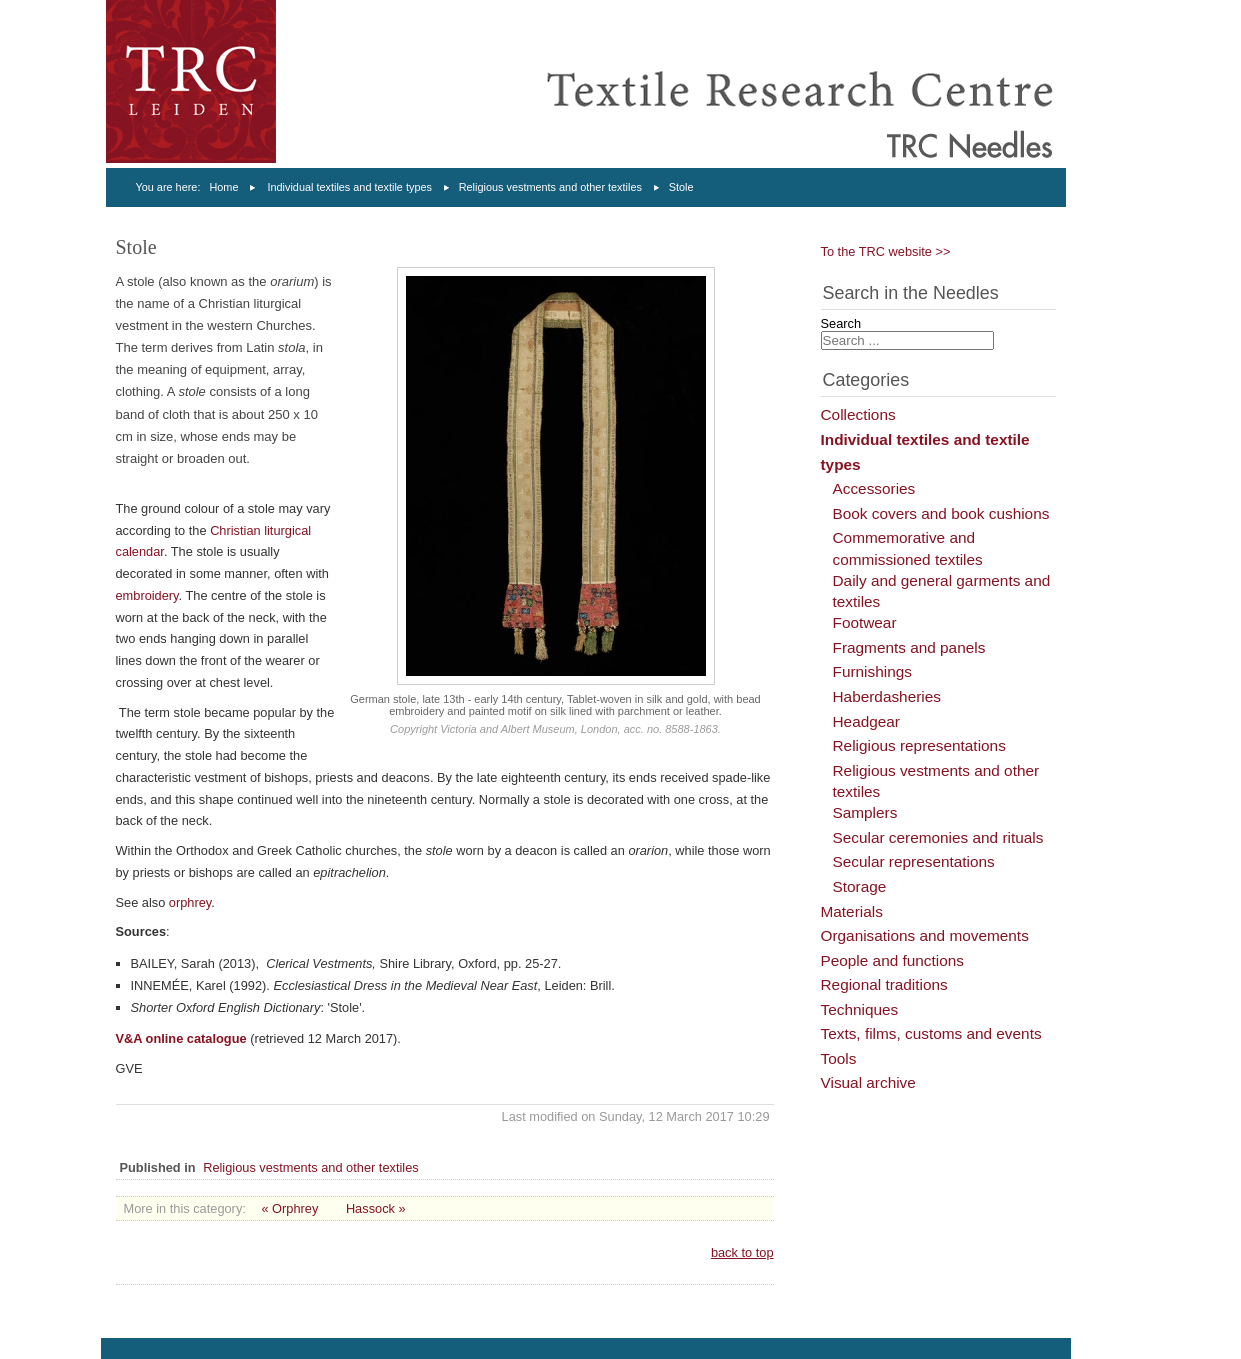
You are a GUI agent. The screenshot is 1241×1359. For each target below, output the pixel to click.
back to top (742, 1252)
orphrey (190, 902)
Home (223, 187)
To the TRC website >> (886, 251)
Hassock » (376, 1208)
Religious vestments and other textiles (550, 187)
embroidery (147, 595)
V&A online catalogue (181, 1038)
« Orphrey (289, 1208)
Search (841, 323)
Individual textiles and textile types (349, 187)
